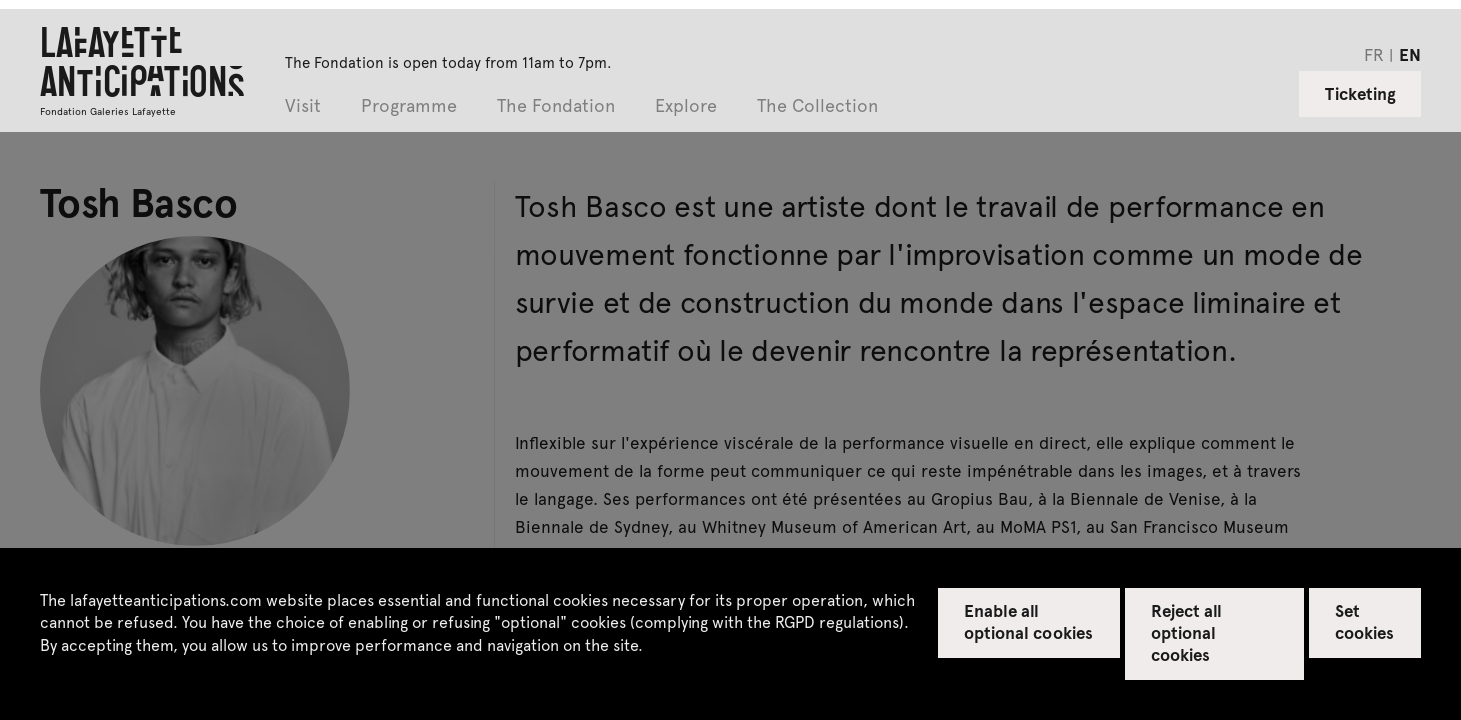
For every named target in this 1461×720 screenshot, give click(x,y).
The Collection (817, 106)
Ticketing (1360, 93)
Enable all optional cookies (1028, 621)
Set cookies (1364, 621)
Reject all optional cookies (1186, 632)
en (1410, 54)
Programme (409, 106)
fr (1374, 54)
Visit (303, 106)
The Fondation (556, 106)
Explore (686, 106)
